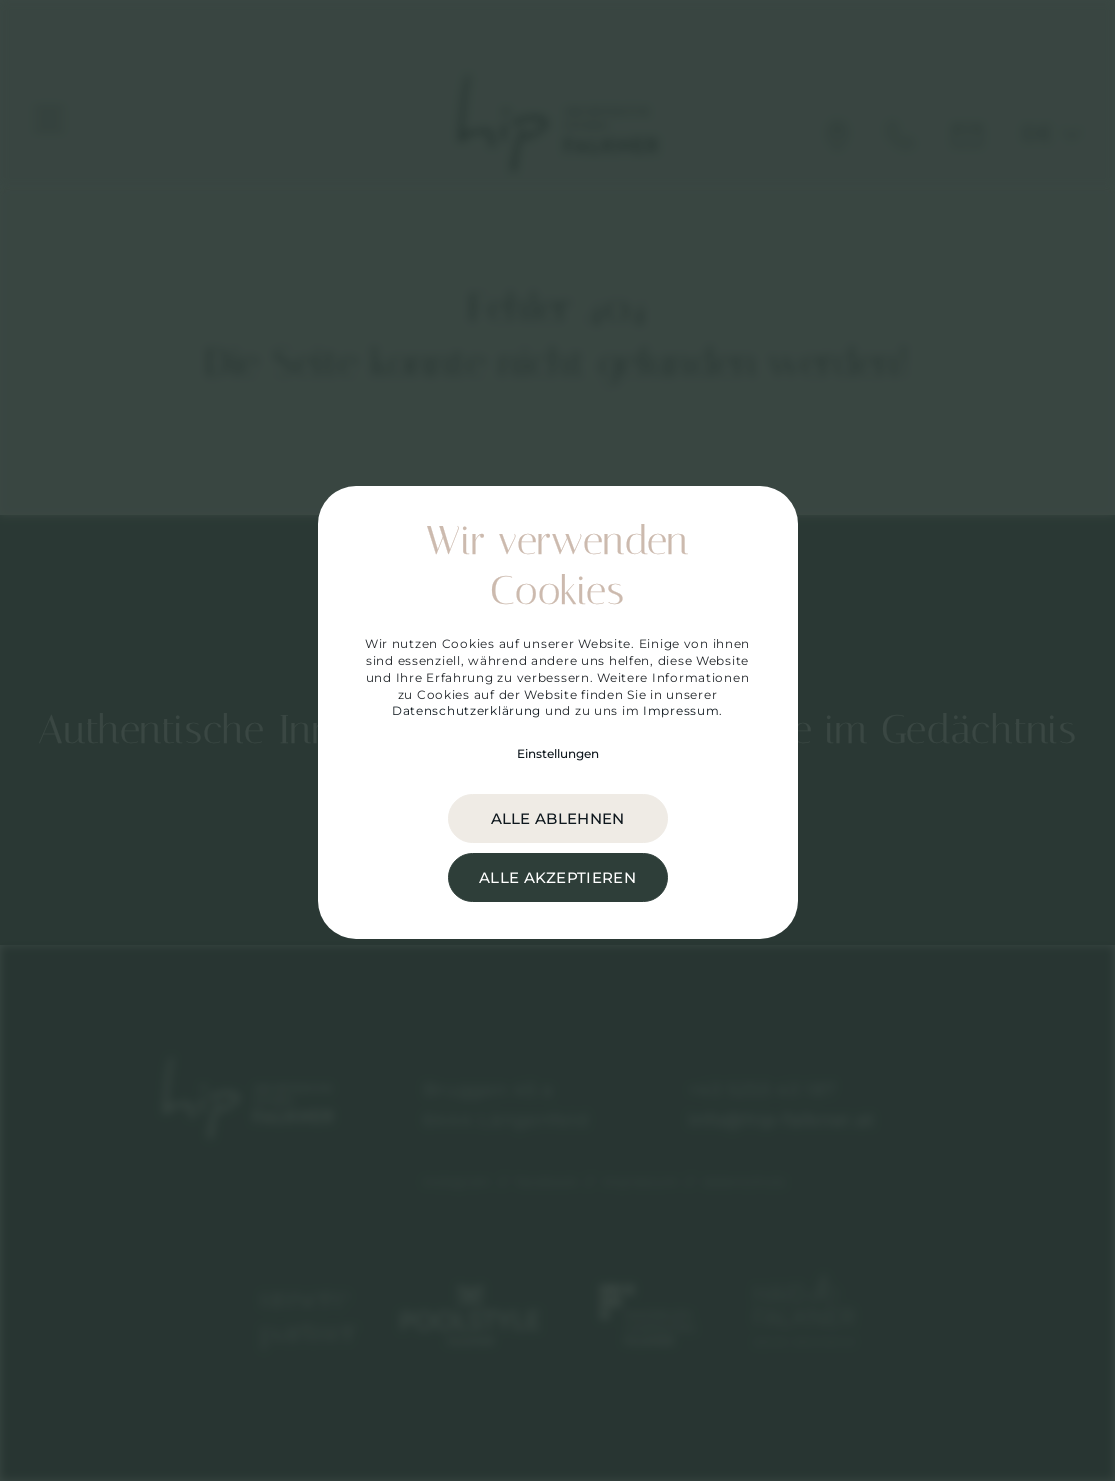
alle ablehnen (558, 818)
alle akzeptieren (557, 877)
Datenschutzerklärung (466, 710)
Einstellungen (558, 753)
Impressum (681, 710)
